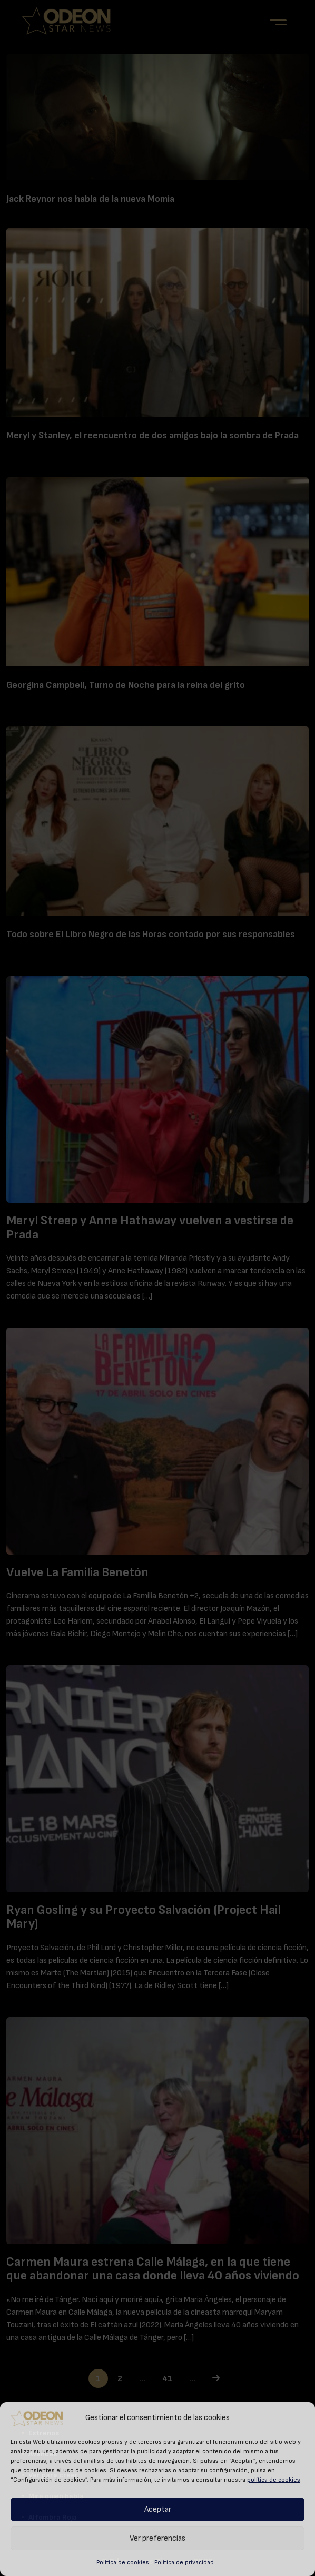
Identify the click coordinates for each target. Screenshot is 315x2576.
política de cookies (273, 2479)
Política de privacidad (184, 2562)
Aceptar (157, 2509)
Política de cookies (122, 2562)
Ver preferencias (157, 2538)
